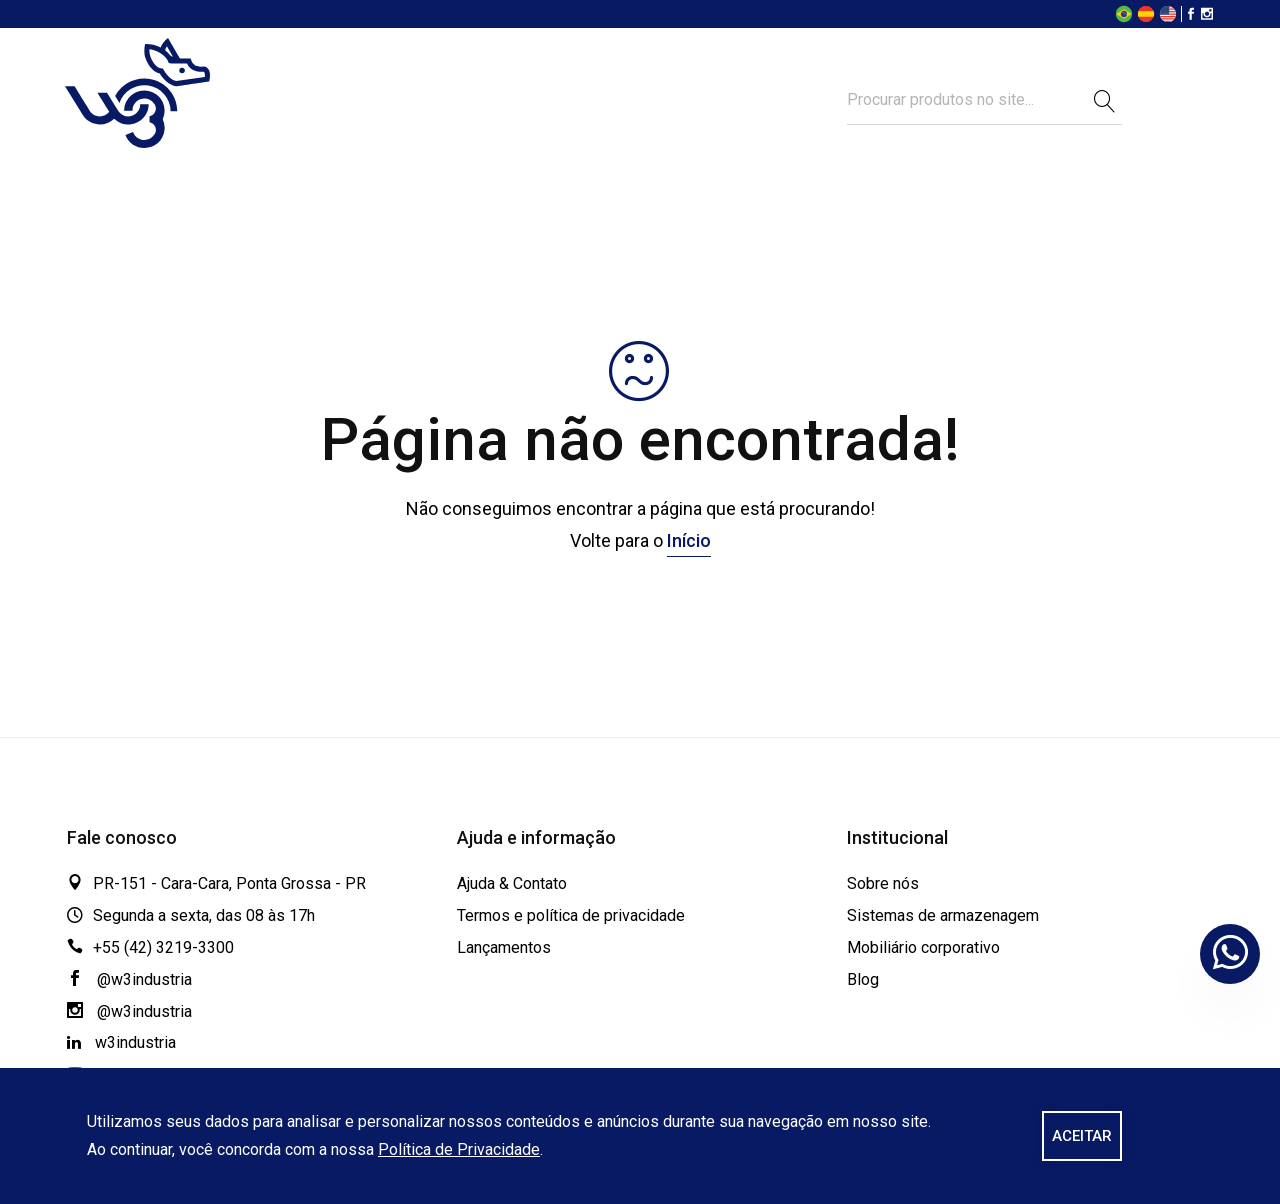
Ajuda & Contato (512, 883)
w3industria (121, 1042)
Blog (863, 979)
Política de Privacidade (459, 1149)
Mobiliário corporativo (923, 947)
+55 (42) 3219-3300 (163, 947)
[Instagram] (1207, 15)
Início (689, 540)
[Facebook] (1191, 15)
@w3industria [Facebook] (129, 979)
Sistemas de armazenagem (943, 915)
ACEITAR (1082, 1136)
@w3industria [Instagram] (129, 1011)
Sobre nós (883, 883)
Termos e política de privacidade (571, 915)
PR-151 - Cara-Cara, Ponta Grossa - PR (229, 883)
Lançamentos (504, 947)
